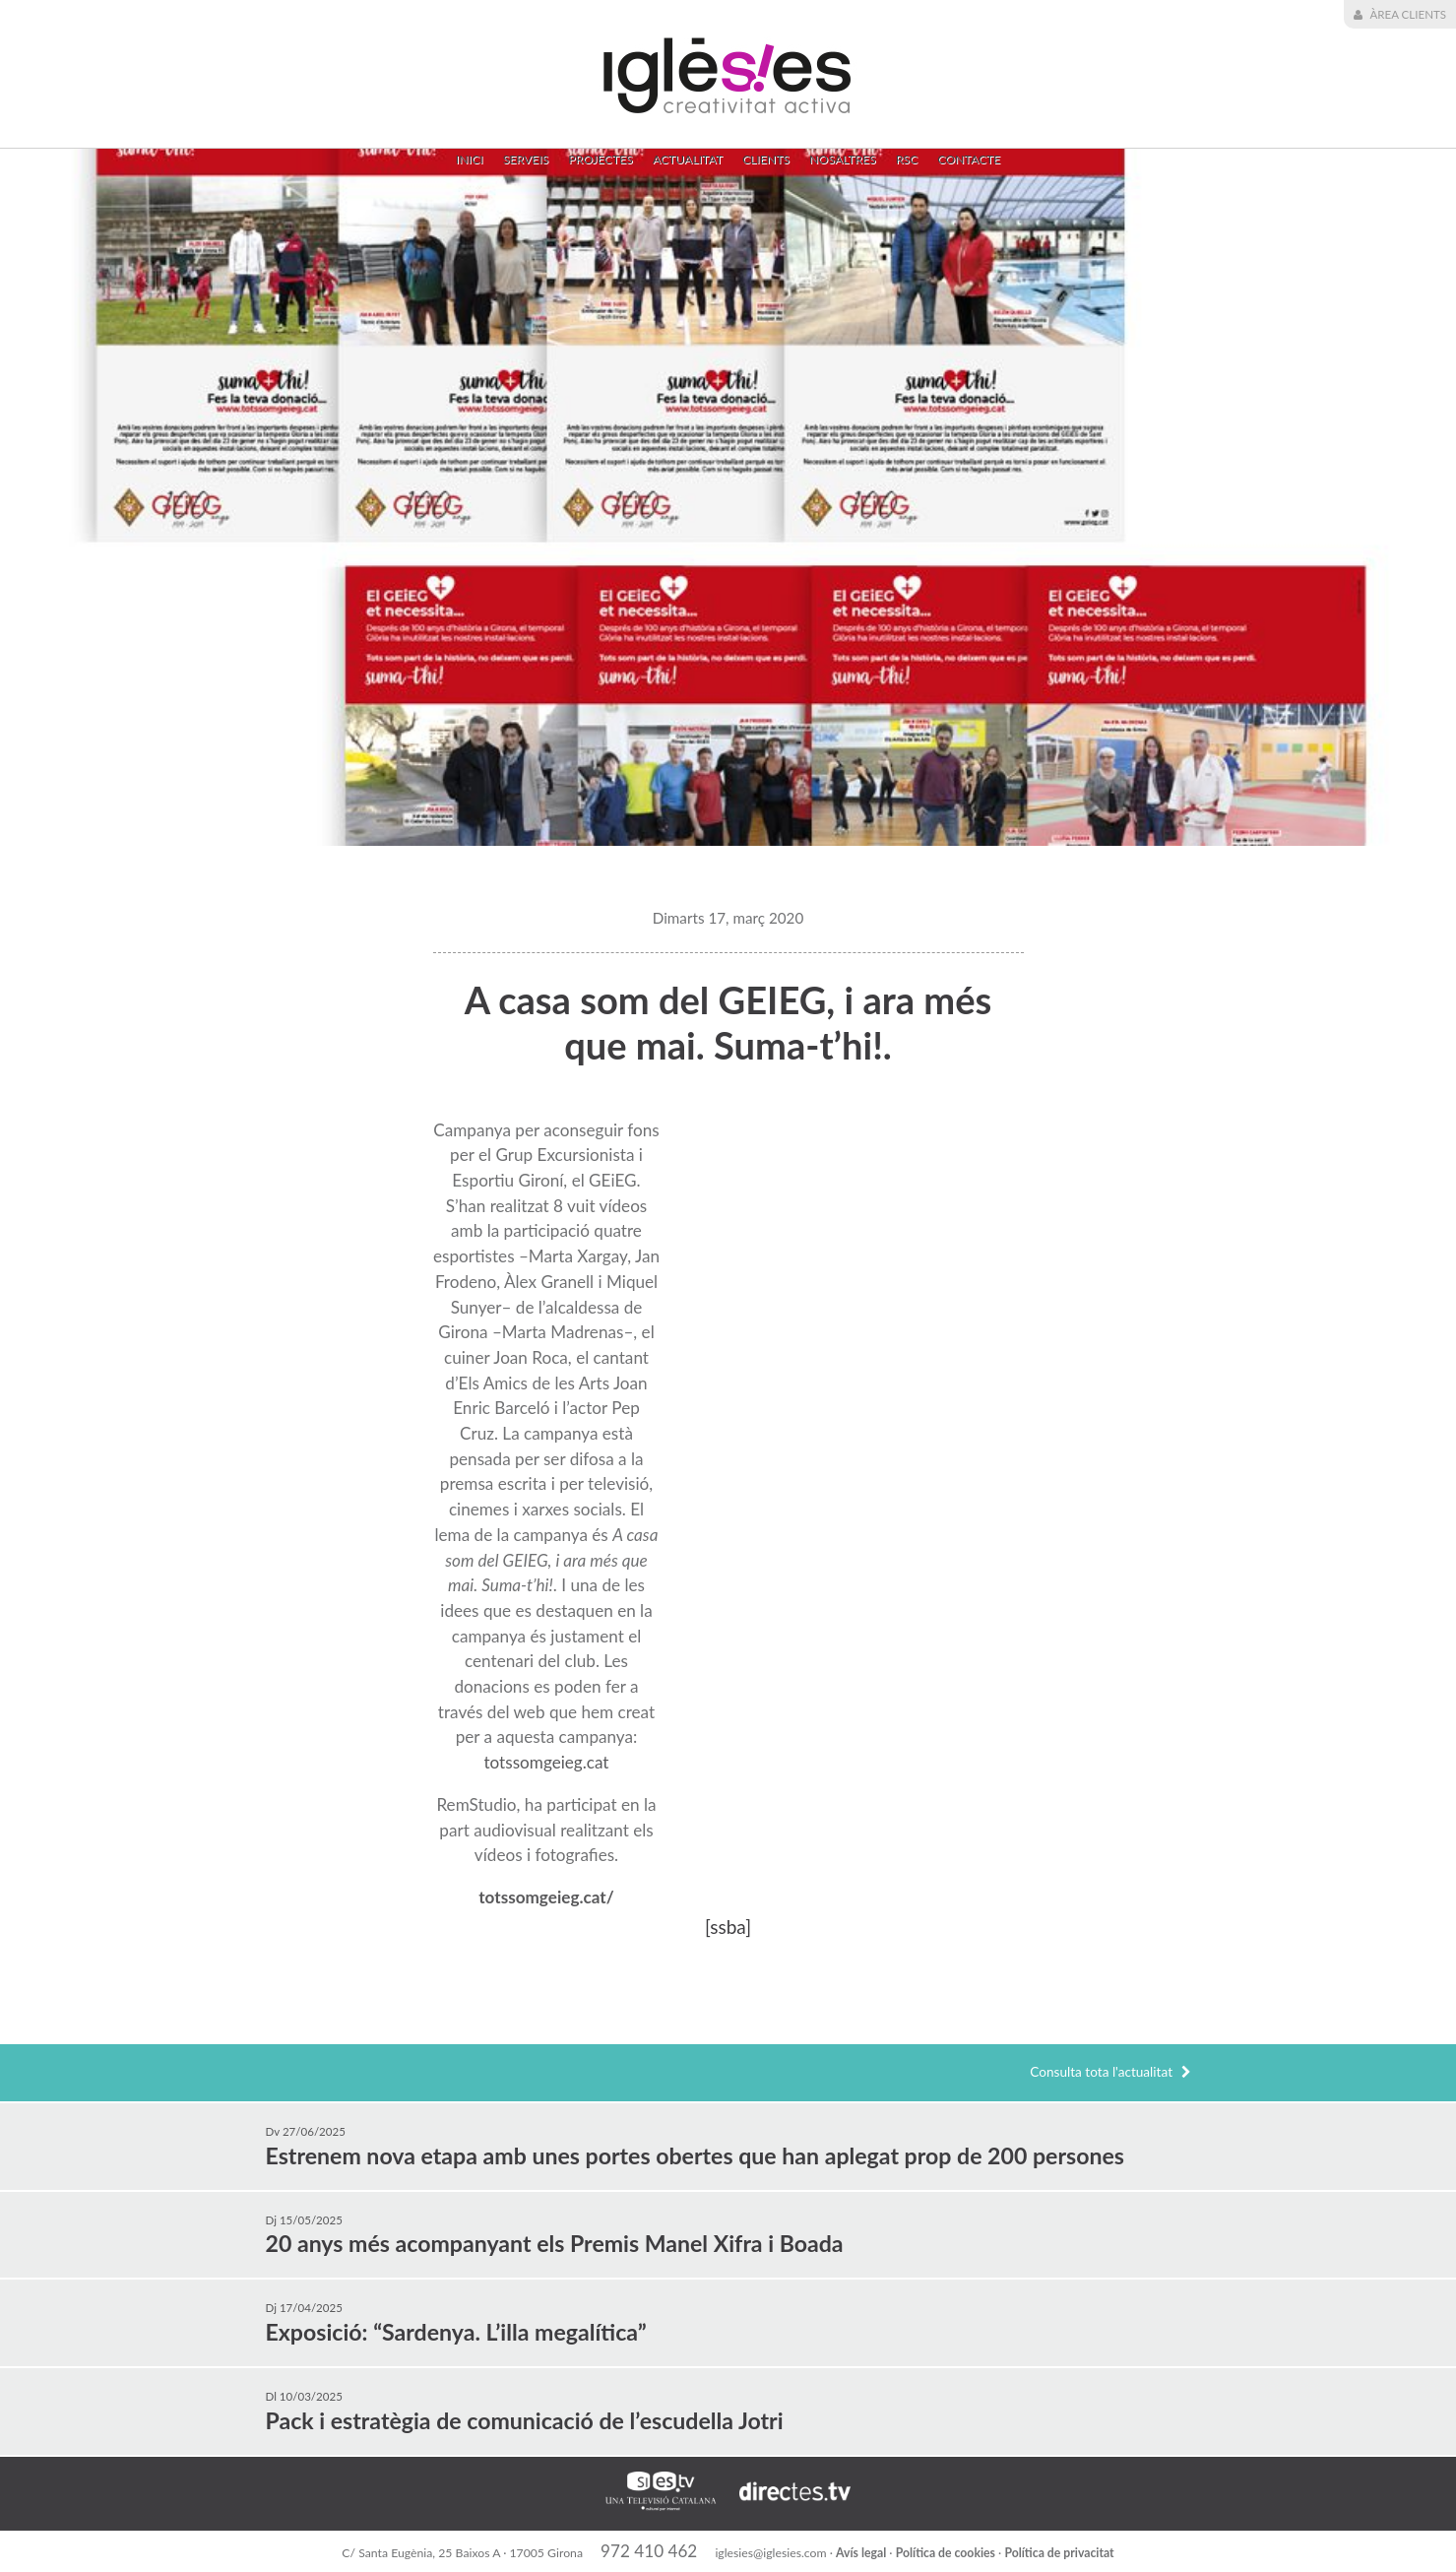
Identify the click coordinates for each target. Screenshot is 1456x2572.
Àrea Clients (1400, 15)
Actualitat (688, 159)
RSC (907, 159)
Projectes (600, 159)
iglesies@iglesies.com (772, 2552)
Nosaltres (842, 159)
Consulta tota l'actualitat (1110, 2072)
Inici (469, 159)
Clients (766, 159)
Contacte (968, 159)
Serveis (526, 159)
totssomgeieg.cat (545, 1762)
